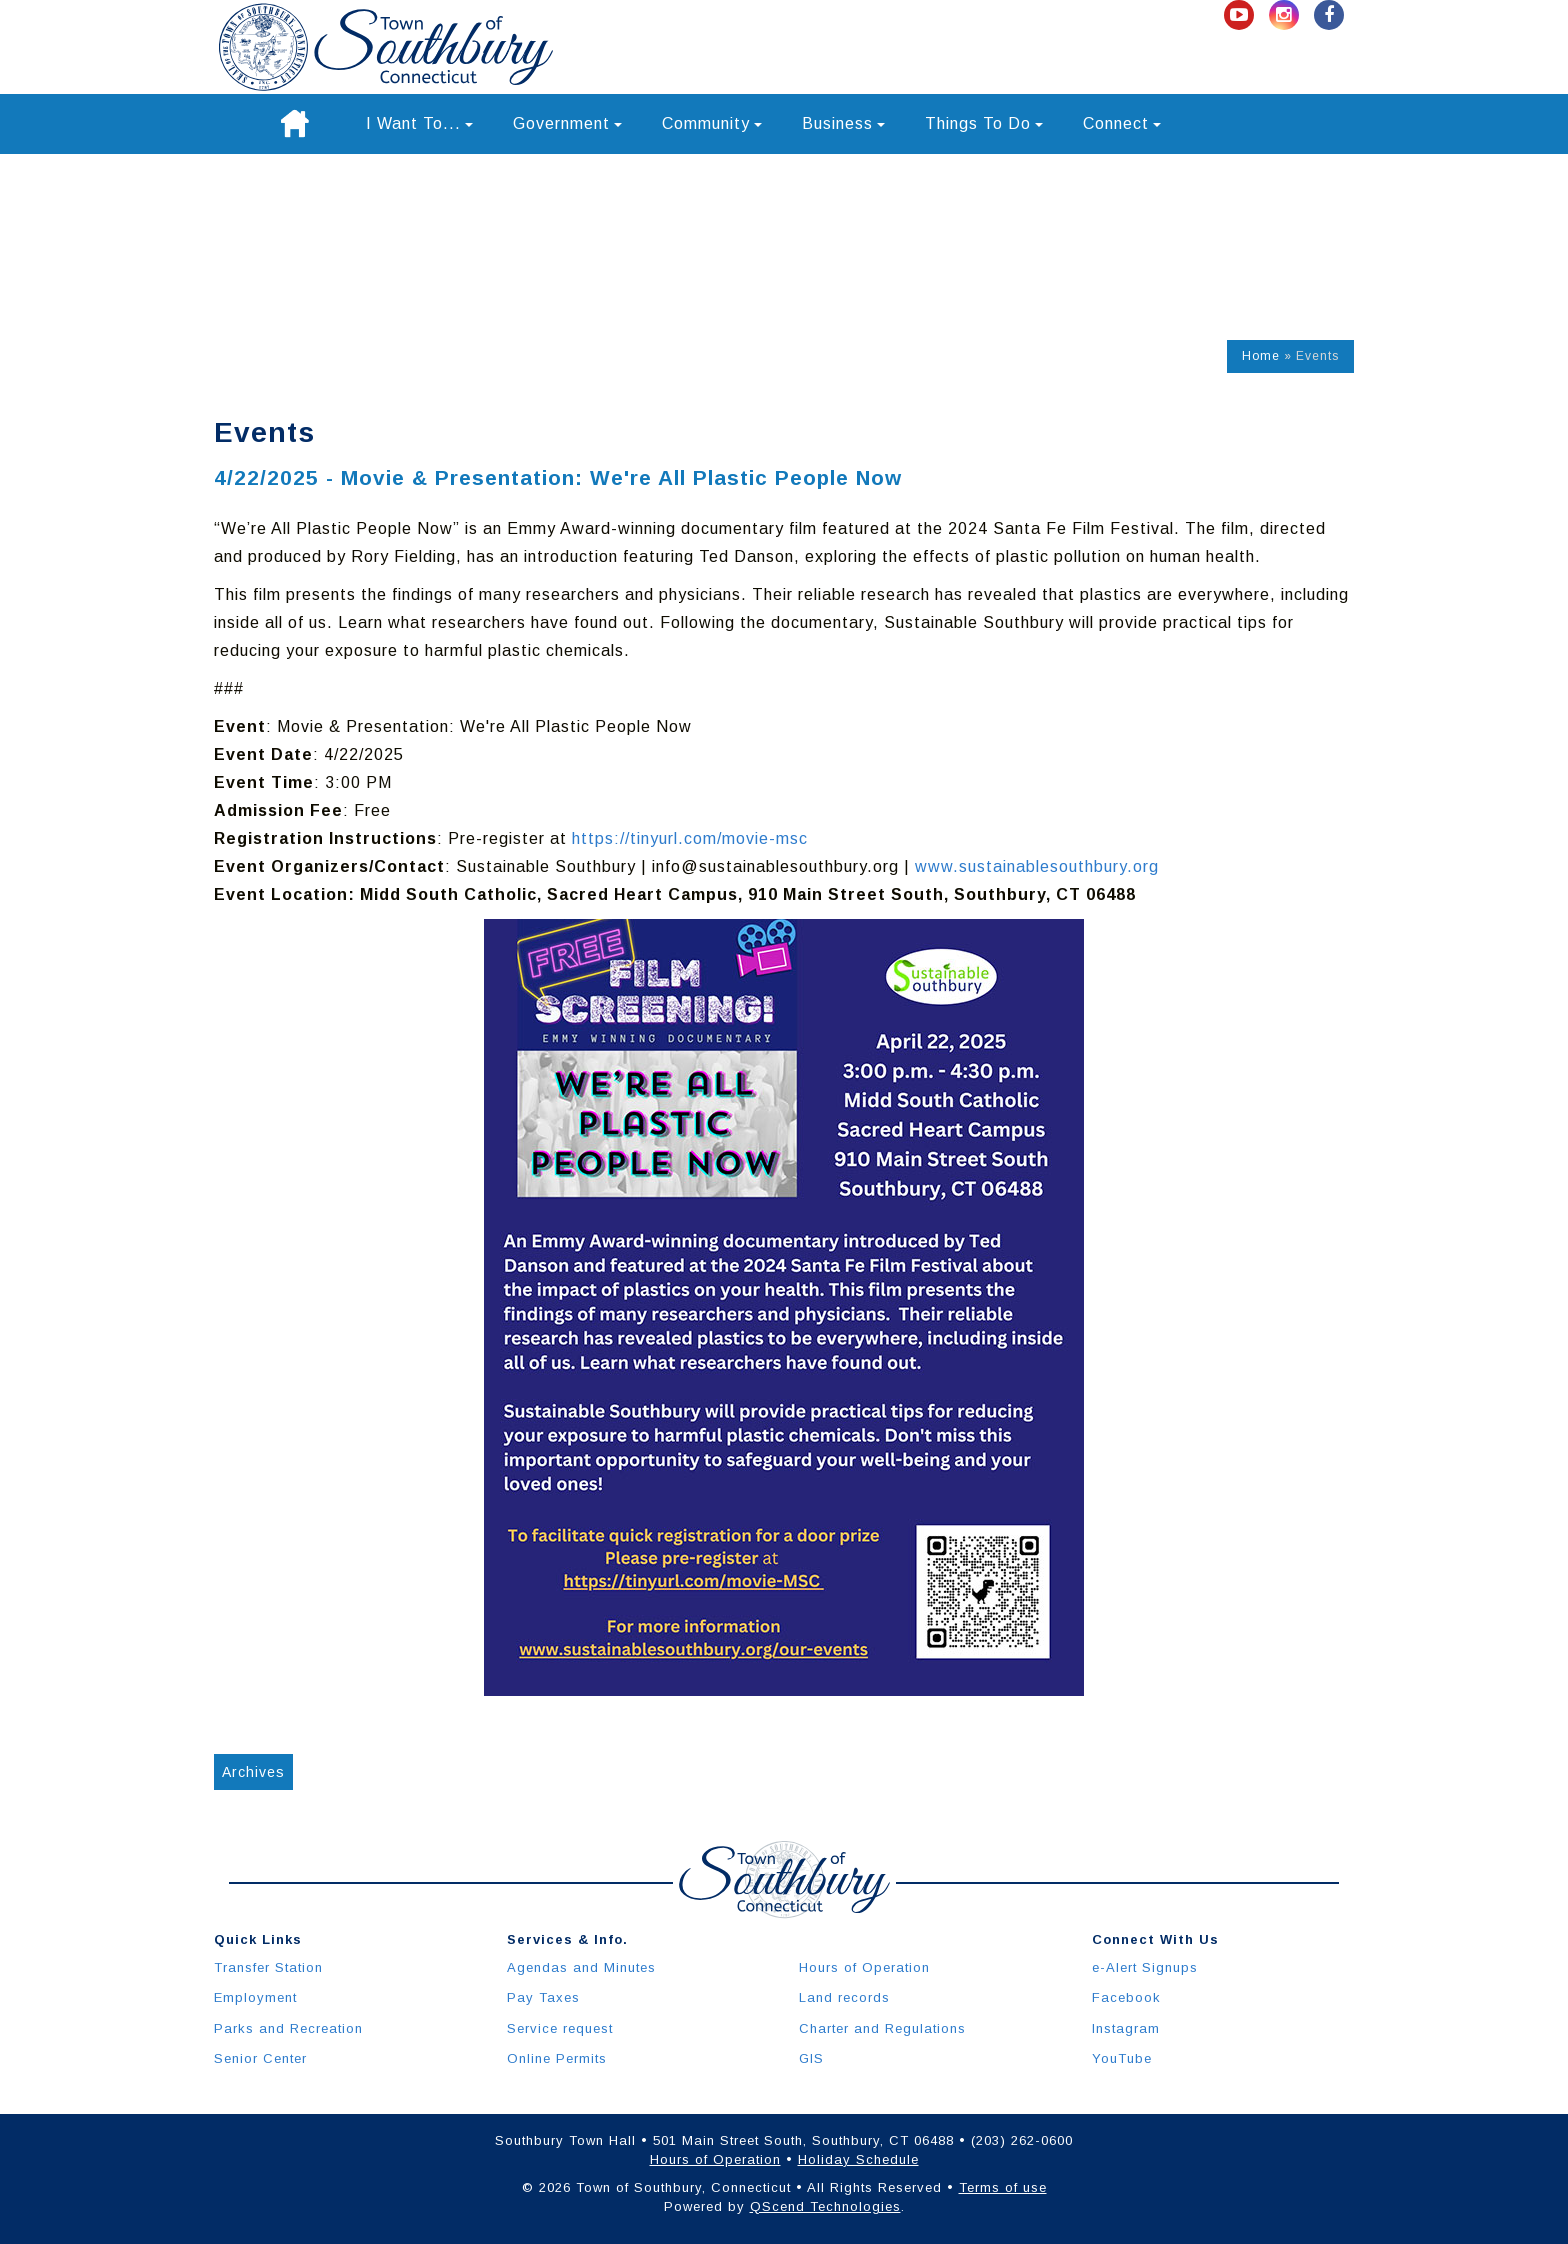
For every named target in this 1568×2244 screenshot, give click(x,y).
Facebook (1126, 1997)
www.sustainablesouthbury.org (1037, 866)
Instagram (1126, 2028)
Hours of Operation (864, 1967)
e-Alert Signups (1145, 1967)
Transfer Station (268, 1967)
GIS (811, 2058)
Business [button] (843, 123)
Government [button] (567, 123)
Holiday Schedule (858, 2159)
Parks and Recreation (288, 2028)
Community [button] (712, 123)
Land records (844, 1997)
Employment (255, 1997)
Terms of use (1003, 2187)
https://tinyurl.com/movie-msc (690, 838)
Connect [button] (1122, 123)
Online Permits (557, 2058)
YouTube (1122, 2058)
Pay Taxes (543, 1997)
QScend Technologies (825, 2206)
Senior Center (260, 2058)
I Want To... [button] (419, 123)
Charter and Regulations (882, 2028)
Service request (560, 2028)
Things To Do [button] (984, 123)
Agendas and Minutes (581, 1967)
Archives (253, 1772)
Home (1261, 356)
